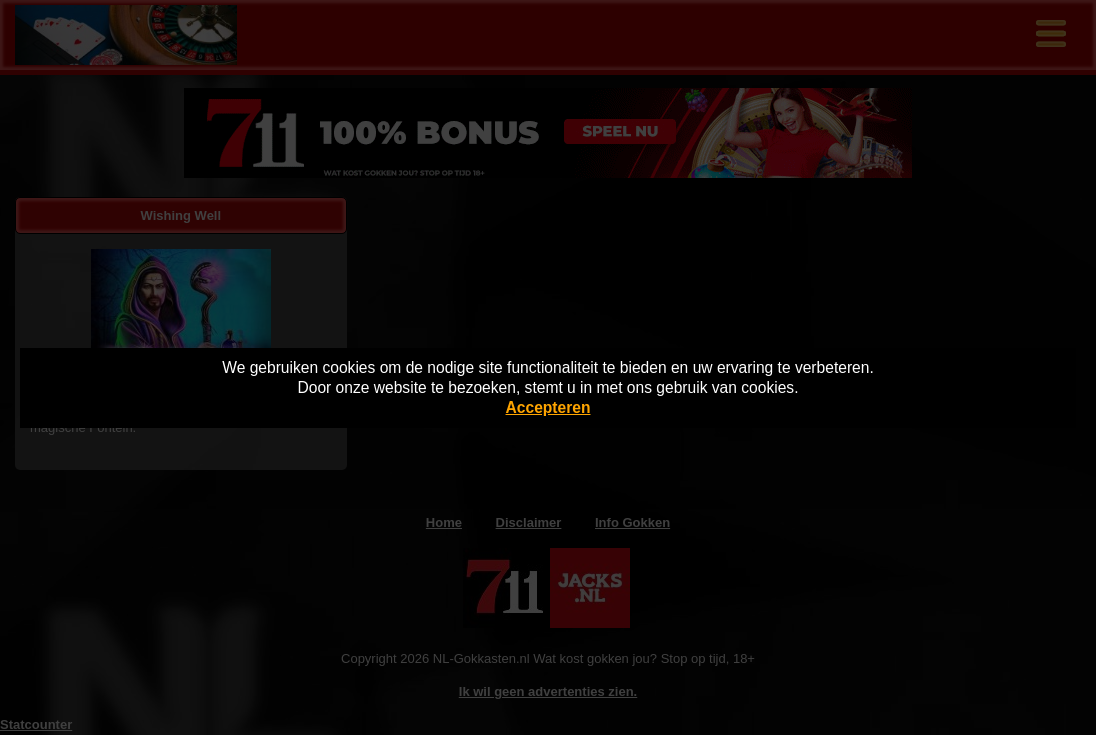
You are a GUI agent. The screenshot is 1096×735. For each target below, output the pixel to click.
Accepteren (548, 407)
